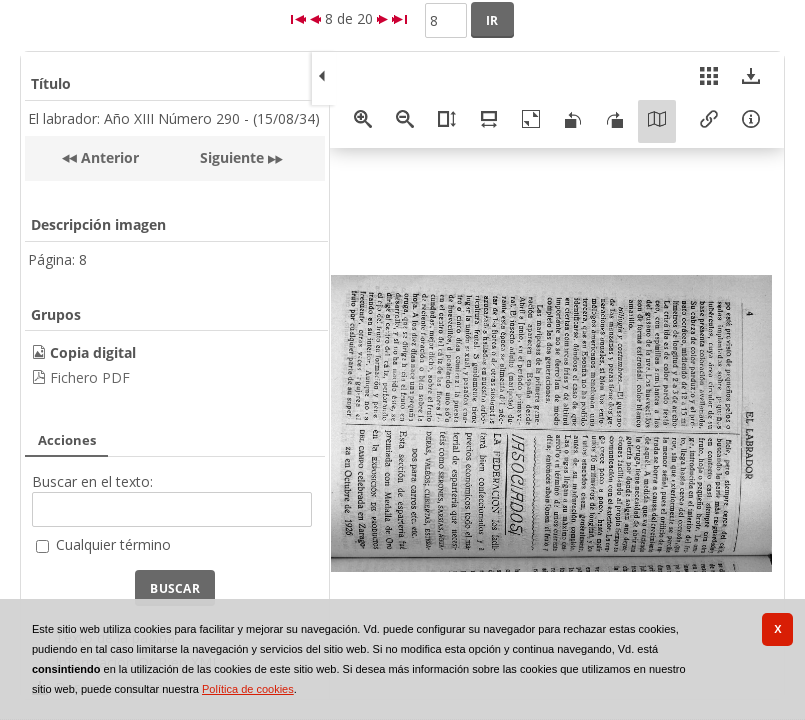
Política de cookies (248, 689)
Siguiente (232, 157)
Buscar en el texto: (92, 481)
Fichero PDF (90, 377)
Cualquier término (113, 544)
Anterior (108, 157)
